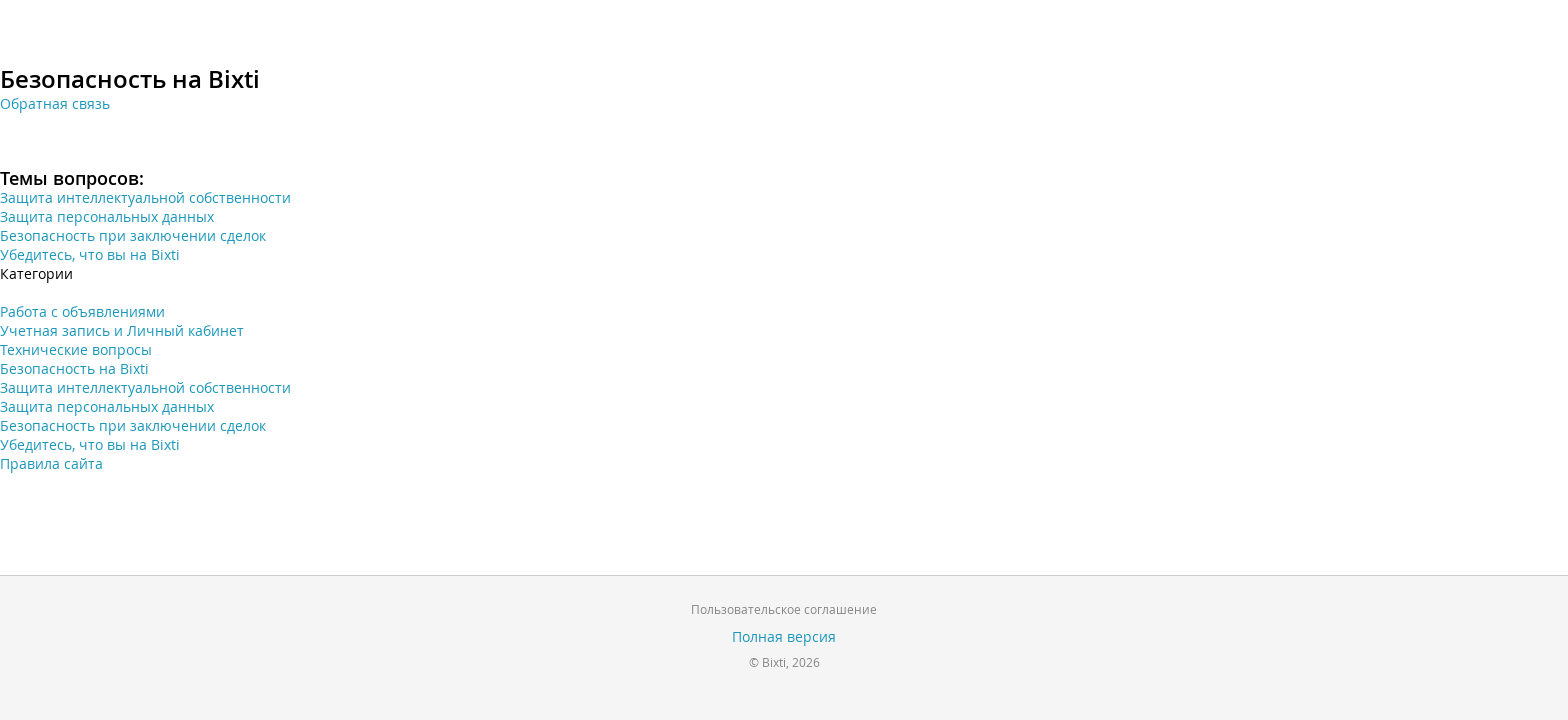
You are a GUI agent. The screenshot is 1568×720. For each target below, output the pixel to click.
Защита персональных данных (107, 216)
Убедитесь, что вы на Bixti (90, 254)
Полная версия (784, 636)
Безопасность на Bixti (74, 368)
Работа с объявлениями (82, 311)
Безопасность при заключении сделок (133, 235)
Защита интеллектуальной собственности (145, 197)
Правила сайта (51, 463)
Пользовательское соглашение (784, 609)
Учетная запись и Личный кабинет (122, 330)
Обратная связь (55, 103)
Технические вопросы (76, 349)
